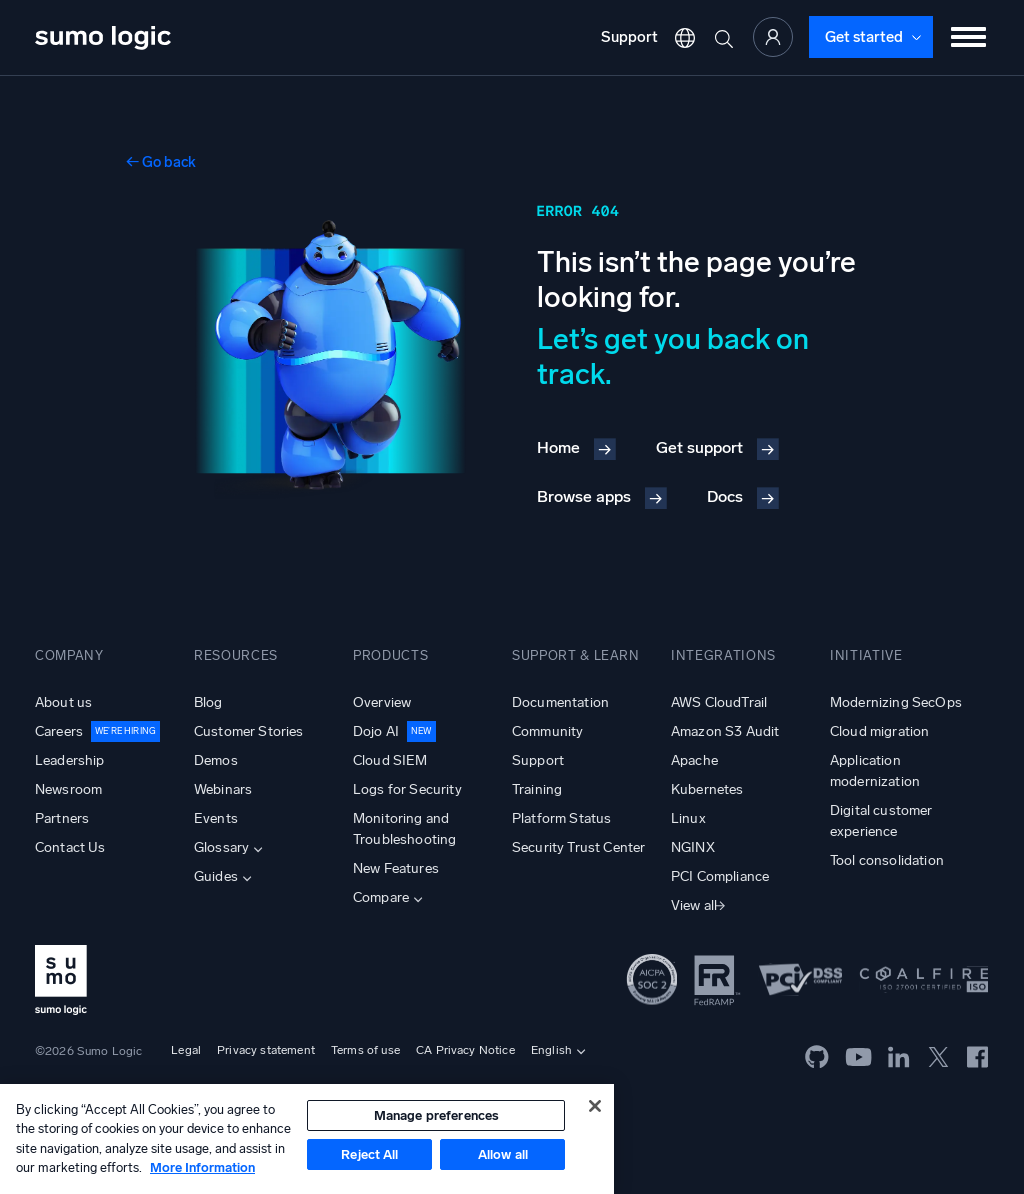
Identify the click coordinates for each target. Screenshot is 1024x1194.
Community (547, 731)
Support (629, 37)
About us (63, 702)
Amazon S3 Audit (725, 731)
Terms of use (365, 1050)
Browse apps (584, 496)
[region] (307, 1139)
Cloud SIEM (390, 760)
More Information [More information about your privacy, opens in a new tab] (202, 1167)
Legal (186, 1050)
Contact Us (70, 847)
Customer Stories (249, 731)
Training (537, 789)
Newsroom (68, 789)
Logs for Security (407, 789)
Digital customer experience (881, 821)
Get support (699, 447)
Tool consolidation (887, 860)
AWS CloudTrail (719, 702)
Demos (216, 760)
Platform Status (561, 818)
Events (216, 818)
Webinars (223, 789)
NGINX (693, 847)
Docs (725, 496)
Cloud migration (879, 731)
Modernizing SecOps (896, 702)
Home (558, 447)
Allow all (503, 1154)
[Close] (595, 1106)
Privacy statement (266, 1050)
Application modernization (875, 771)
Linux (688, 818)
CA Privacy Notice (465, 1050)
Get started (864, 37)
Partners (62, 818)
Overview (382, 702)
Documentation (560, 702)
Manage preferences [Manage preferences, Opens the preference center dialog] (436, 1115)
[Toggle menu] (969, 37)
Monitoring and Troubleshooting (404, 829)
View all (694, 905)
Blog (208, 702)
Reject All (369, 1154)
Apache (694, 760)
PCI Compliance (720, 876)
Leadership (70, 760)
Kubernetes (707, 789)
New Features (396, 868)
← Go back (161, 162)
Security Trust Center (578, 847)
